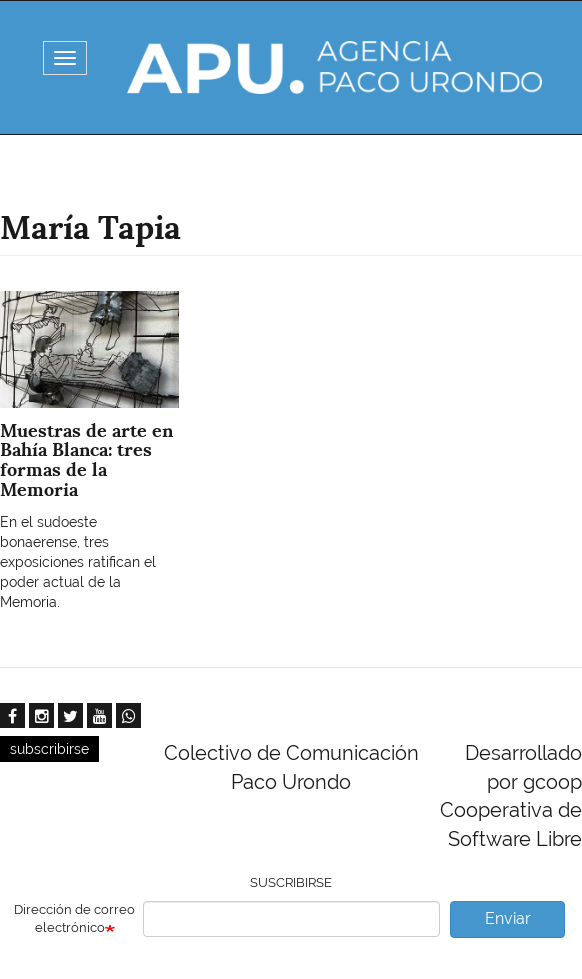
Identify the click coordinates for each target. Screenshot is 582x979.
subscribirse (49, 749)
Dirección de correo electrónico (74, 919)
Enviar (508, 918)
